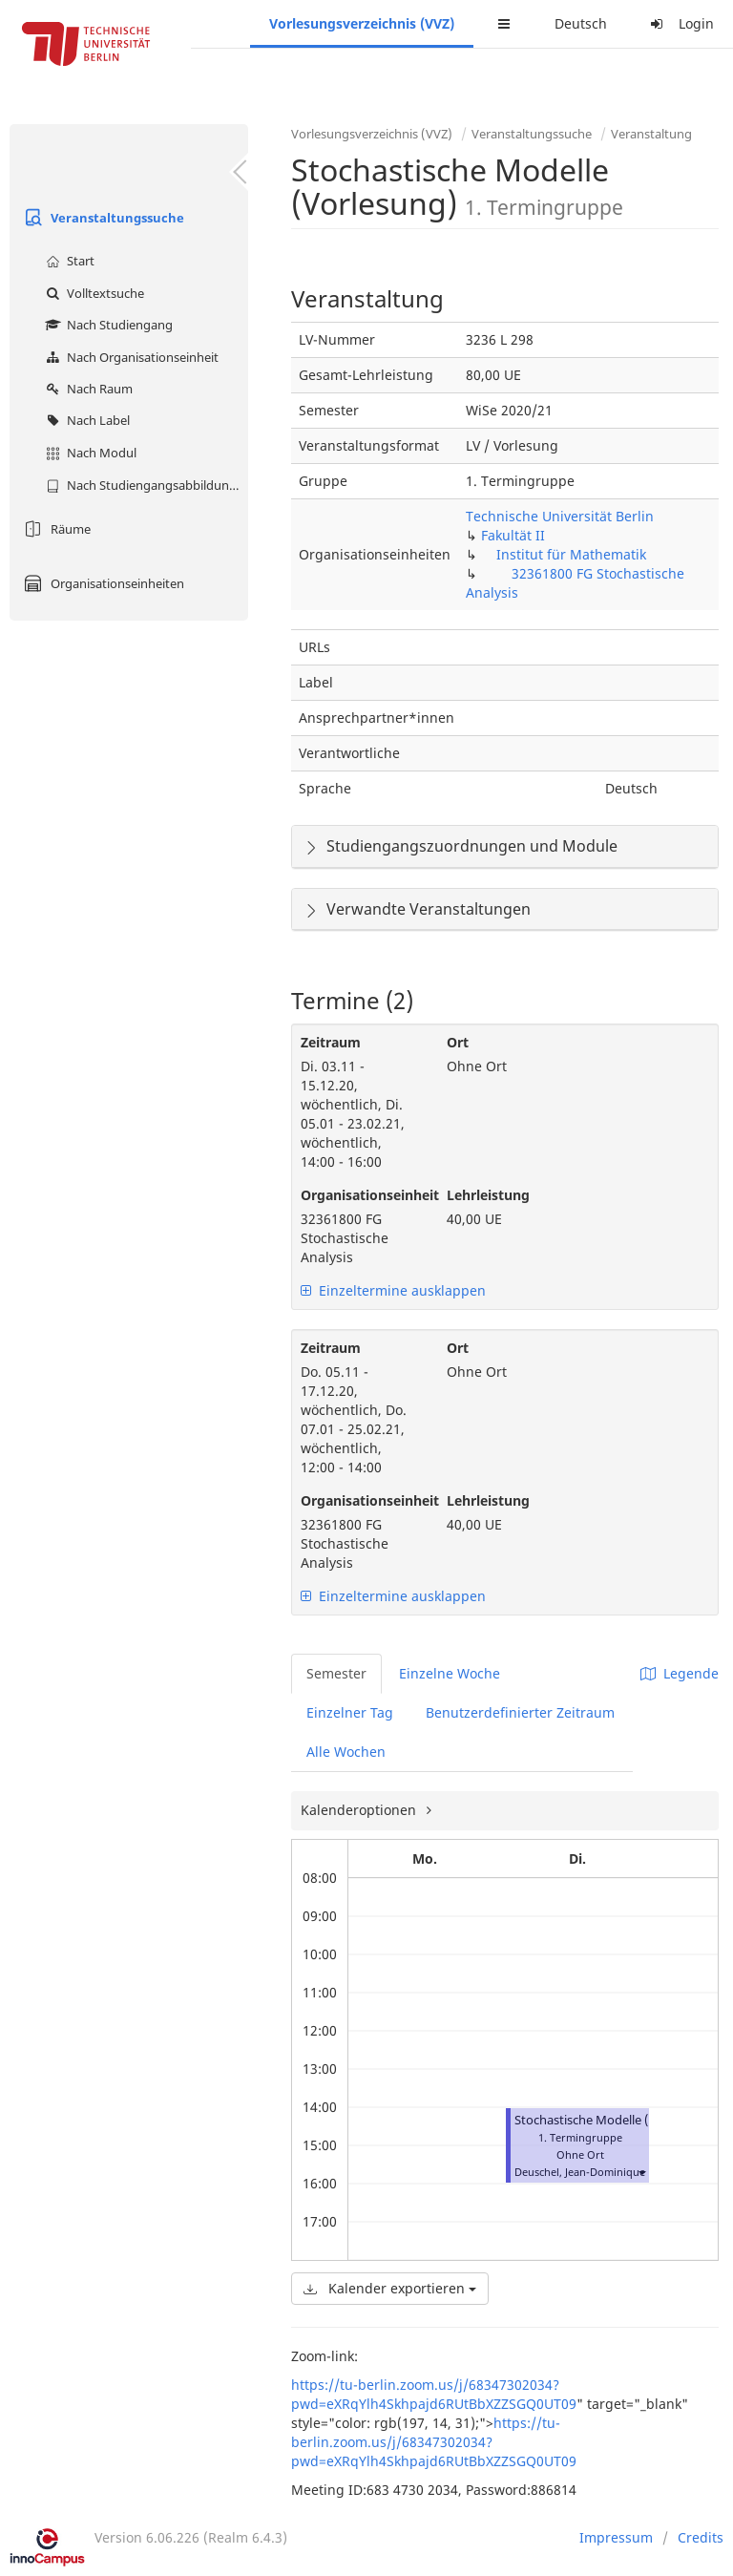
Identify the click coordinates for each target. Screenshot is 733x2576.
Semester (336, 1673)
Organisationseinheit (359, 1195)
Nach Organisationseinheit (130, 357)
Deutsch (581, 23)
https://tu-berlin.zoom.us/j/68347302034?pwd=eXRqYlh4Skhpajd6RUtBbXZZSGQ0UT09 (433, 2394)
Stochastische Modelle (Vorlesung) (613, 2120)
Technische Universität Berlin (560, 516)
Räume (55, 529)
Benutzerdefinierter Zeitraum (520, 1712)
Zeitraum (331, 1042)
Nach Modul (88, 452)
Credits (700, 2537)
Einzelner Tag (349, 1712)
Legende (679, 1673)
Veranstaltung (651, 133)
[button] (641, 2172)
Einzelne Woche (449, 1673)
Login (679, 23)
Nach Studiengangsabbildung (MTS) (144, 485)
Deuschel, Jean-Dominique (579, 2171)
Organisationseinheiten (101, 583)
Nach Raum (87, 388)
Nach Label (85, 420)
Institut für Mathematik (571, 554)
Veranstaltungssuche (101, 217)
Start (67, 260)
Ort (458, 1042)
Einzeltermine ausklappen (393, 1290)
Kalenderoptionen (360, 1810)
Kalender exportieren (390, 2288)
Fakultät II (513, 535)
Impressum (616, 2537)
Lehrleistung (488, 1195)
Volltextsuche (92, 293)
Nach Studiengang (107, 324)
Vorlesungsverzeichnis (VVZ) (361, 23)
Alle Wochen (346, 1751)
